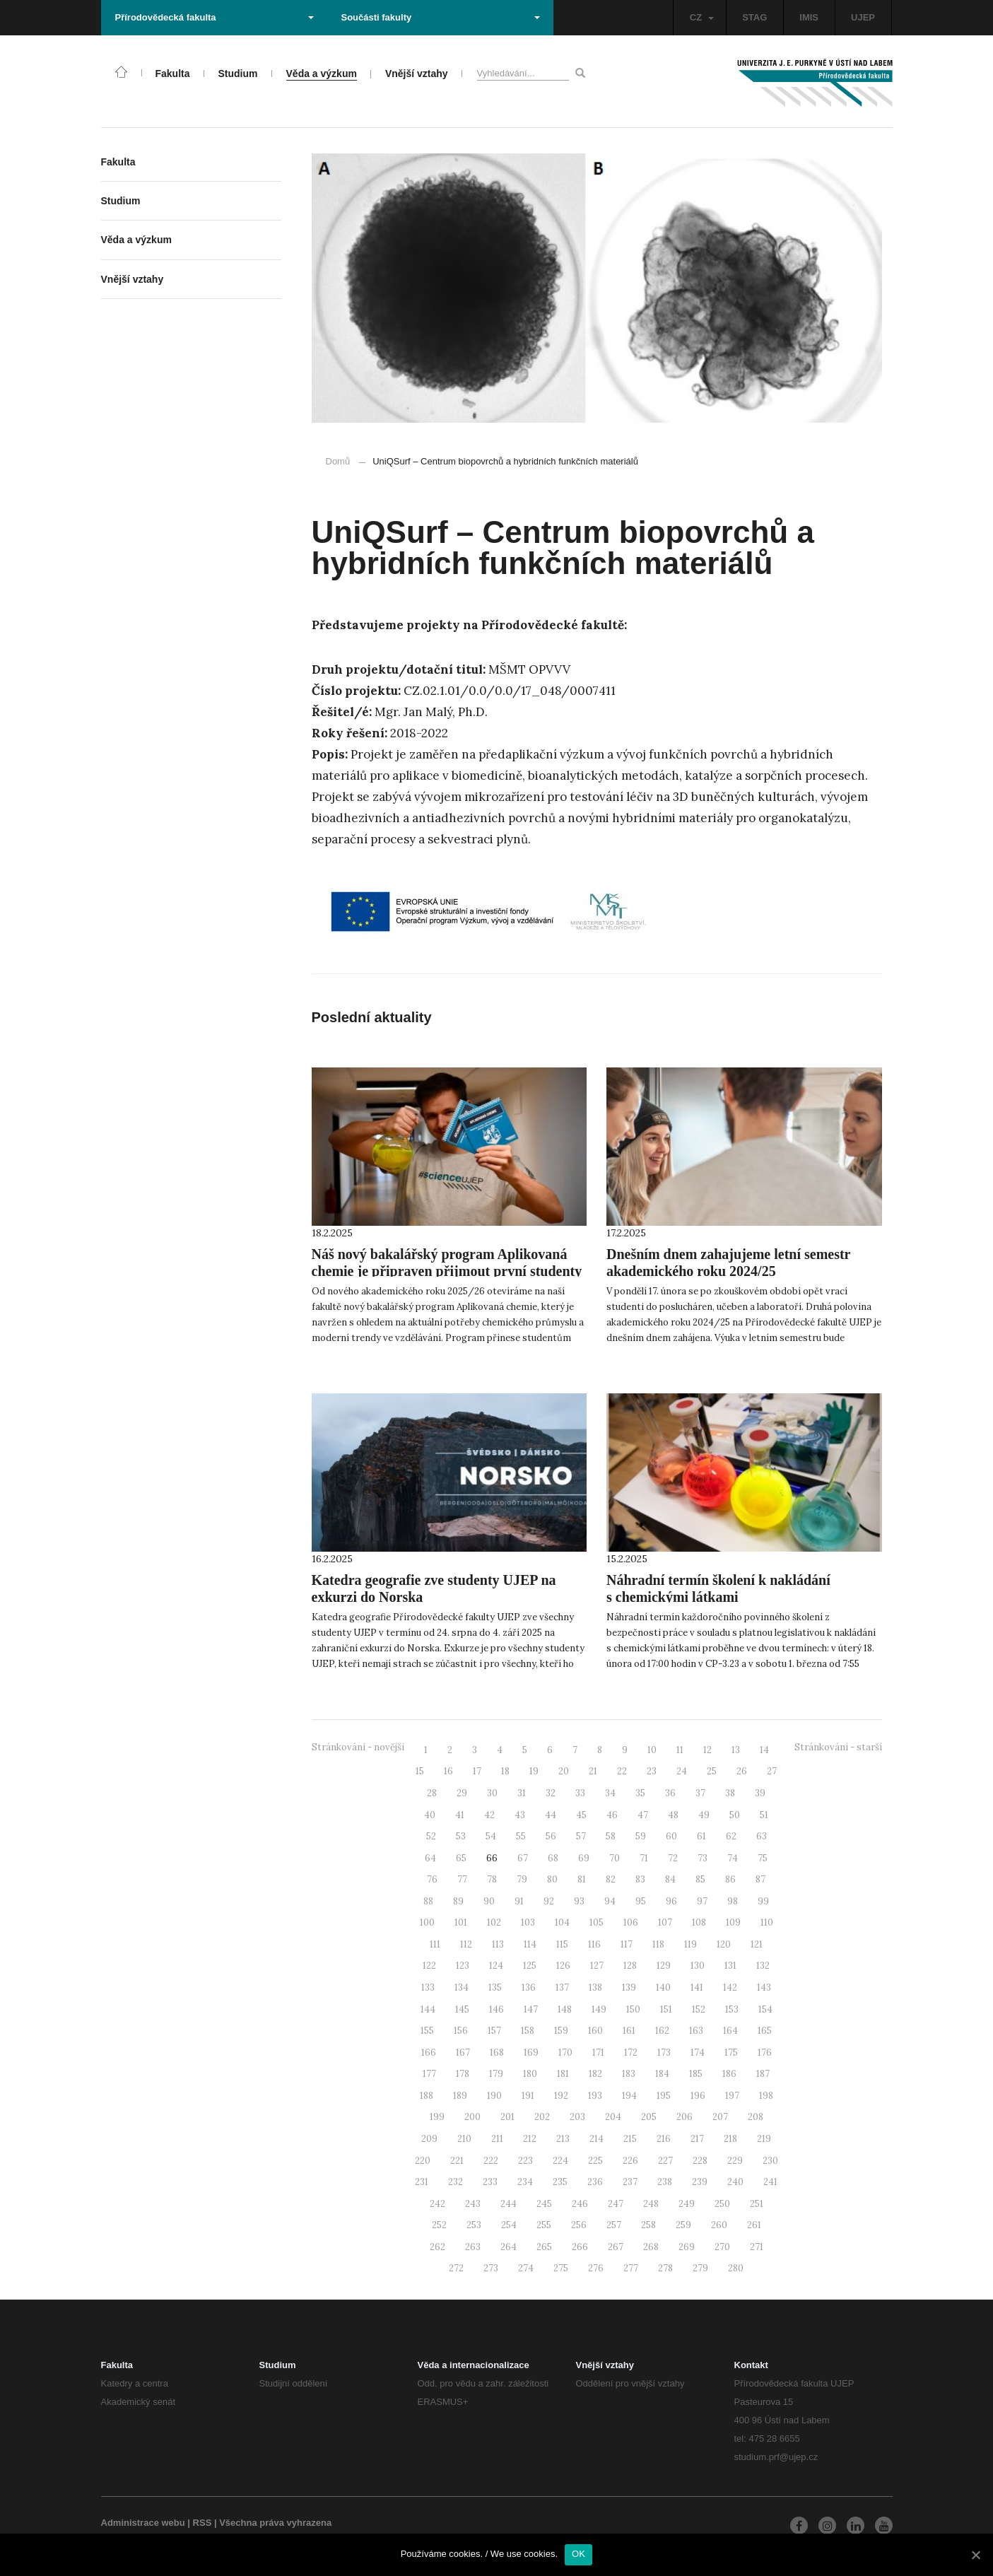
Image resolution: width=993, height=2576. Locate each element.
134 (461, 1987)
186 (729, 2074)
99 (763, 1901)
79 (522, 1879)
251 (756, 2204)
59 (640, 1836)
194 (629, 2096)
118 (658, 1944)
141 (697, 1987)
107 (665, 1922)
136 (529, 1987)
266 (580, 2247)
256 (579, 2225)
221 (457, 2161)
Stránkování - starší (838, 1747)
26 (741, 1771)
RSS (202, 2522)
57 (581, 1836)
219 (764, 2139)
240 (735, 2182)
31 (521, 1793)
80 (552, 1879)
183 (628, 2074)
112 (466, 1944)
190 (494, 2096)
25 (712, 1771)
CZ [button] (702, 17)
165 (765, 2031)
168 (497, 2053)
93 (579, 1901)
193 (595, 2096)
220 (422, 2161)
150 (633, 2009)
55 (521, 1836)
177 (429, 2074)
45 (581, 1815)
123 (462, 1966)
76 (432, 1879)
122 (429, 1966)
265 (544, 2247)
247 (615, 2204)
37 (700, 1793)
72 (673, 1858)
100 (427, 1922)
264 (508, 2247)
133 (428, 1987)
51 (764, 1815)
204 (613, 2117)
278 (665, 2268)
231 (421, 2182)
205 (649, 2117)
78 (492, 1879)
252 (439, 2225)
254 (509, 2225)
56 (551, 1836)
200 (472, 2117)
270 (722, 2247)
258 (648, 2225)
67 (522, 1858)
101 (460, 1922)
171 (598, 2053)
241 (770, 2182)
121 (757, 1944)
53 (461, 1836)
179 (496, 2074)
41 (459, 1815)
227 (665, 2161)
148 (565, 2009)
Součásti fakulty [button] (440, 17)
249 (686, 2204)
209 (429, 2139)
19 (534, 1771)
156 (461, 2031)
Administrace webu (143, 2522)
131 (730, 1966)
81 (581, 1879)
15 (420, 1771)
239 (699, 2182)
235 (560, 2182)
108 (699, 1922)
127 (597, 1966)
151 (666, 2009)
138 (595, 1987)
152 (698, 2009)
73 (702, 1858)
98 (732, 1901)
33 (580, 1793)
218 (730, 2139)
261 (754, 2225)
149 (599, 2009)
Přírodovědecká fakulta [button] (214, 17)
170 (565, 2053)
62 (731, 1836)
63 (761, 1836)
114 (530, 1944)
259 (683, 2225)
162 (662, 2031)
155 (427, 2031)
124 (496, 1966)
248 (651, 2204)
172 (630, 2053)
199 (437, 2117)
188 (426, 2096)
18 (505, 1771)
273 (490, 2268)
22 (622, 1771)
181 (563, 2074)
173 (664, 2053)
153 (732, 2009)
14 (764, 1750)
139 (629, 1987)
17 (477, 1771)
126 (563, 1966)
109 (733, 1922)
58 (611, 1836)
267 (615, 2247)
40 (429, 1815)
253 (473, 2225)
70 (614, 1858)
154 (765, 2009)
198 (766, 2096)
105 (596, 1922)
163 (696, 2031)
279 (700, 2268)
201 (507, 2117)
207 (720, 2117)
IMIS (808, 17)
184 (662, 2074)
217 (697, 2139)
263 (473, 2247)
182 (595, 2074)
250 (722, 2204)
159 (561, 2031)
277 (630, 2268)
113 (498, 1944)
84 (670, 1879)
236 (595, 2182)
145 (462, 2009)
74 (732, 1858)
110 (766, 1922)
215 (630, 2139)
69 (583, 1858)
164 (730, 2031)
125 (529, 1966)
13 (735, 1750)
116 (594, 1944)
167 (463, 2053)
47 (642, 1815)
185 (696, 2074)
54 (491, 1836)
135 (495, 1987)
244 (508, 2204)
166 (428, 2053)
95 (640, 1901)
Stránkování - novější (358, 1747)
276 (596, 2268)
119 (690, 1944)
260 (719, 2225)
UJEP (863, 17)
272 (456, 2268)
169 (531, 2053)
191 (528, 2096)
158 (527, 2031)
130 (698, 1966)
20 (563, 1771)
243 (473, 2204)
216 (664, 2139)
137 (562, 1987)
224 (560, 2161)
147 (531, 2009)
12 (707, 1750)
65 (461, 1858)
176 (765, 2053)
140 (663, 1987)
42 (489, 1815)
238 (664, 2182)
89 (458, 1901)
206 (684, 2117)
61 (701, 1836)
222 (490, 2161)
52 (431, 1836)
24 (681, 1771)
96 (671, 1901)
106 (630, 1922)
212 (529, 2139)
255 (543, 2225)
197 (732, 2096)
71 (644, 1858)
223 (525, 2161)
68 (553, 1858)
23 (652, 1771)
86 (730, 1879)
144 (428, 2009)
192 (561, 2096)
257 (613, 2225)
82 (611, 1879)
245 (544, 2204)
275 (560, 2268)
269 (686, 2247)
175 (731, 2053)
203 (577, 2117)
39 (760, 1793)
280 (736, 2268)
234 (525, 2182)
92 (548, 1901)
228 (700, 2161)
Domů (338, 461)
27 (772, 1771)
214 (596, 2139)
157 (494, 2031)
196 (698, 2096)
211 (497, 2139)
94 (610, 1901)
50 (734, 1815)
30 (492, 1793)
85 (700, 1879)
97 (702, 1901)
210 (464, 2139)
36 (670, 1793)
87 (760, 1879)
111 (435, 1944)
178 (462, 2074)
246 (580, 2204)
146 (496, 2009)
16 (448, 1771)
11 (679, 1750)
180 (530, 2074)
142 (730, 1987)
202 (542, 2117)
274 (526, 2268)
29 (462, 1793)
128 (630, 1966)
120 (724, 1944)
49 (704, 1815)
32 (551, 1793)
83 (640, 1879)
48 (673, 1815)
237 (630, 2182)
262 (437, 2247)
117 (627, 1944)
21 (593, 1771)
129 (664, 1966)
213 (563, 2139)
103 (528, 1922)
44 (550, 1815)
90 (489, 1901)
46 (612, 1815)
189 (460, 2096)
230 (770, 2161)
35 (640, 1793)
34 (610, 1793)
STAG (754, 17)
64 (430, 1858)
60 (671, 1836)
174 (698, 2053)
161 (629, 2031)
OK (578, 2553)
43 (520, 1815)
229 (735, 2161)
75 (763, 1858)
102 (494, 1922)
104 (562, 1922)
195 (664, 2096)
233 (490, 2182)
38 (730, 1793)
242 (437, 2204)
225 (595, 2161)
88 (428, 1901)
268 (651, 2247)
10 (652, 1750)
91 (519, 1901)
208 (755, 2117)
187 (763, 2074)
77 (462, 1879)
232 (455, 2182)
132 (763, 1966)
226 (630, 2161)
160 (595, 2031)
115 (562, 1944)
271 (756, 2247)
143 (764, 1987)
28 (432, 1793)
